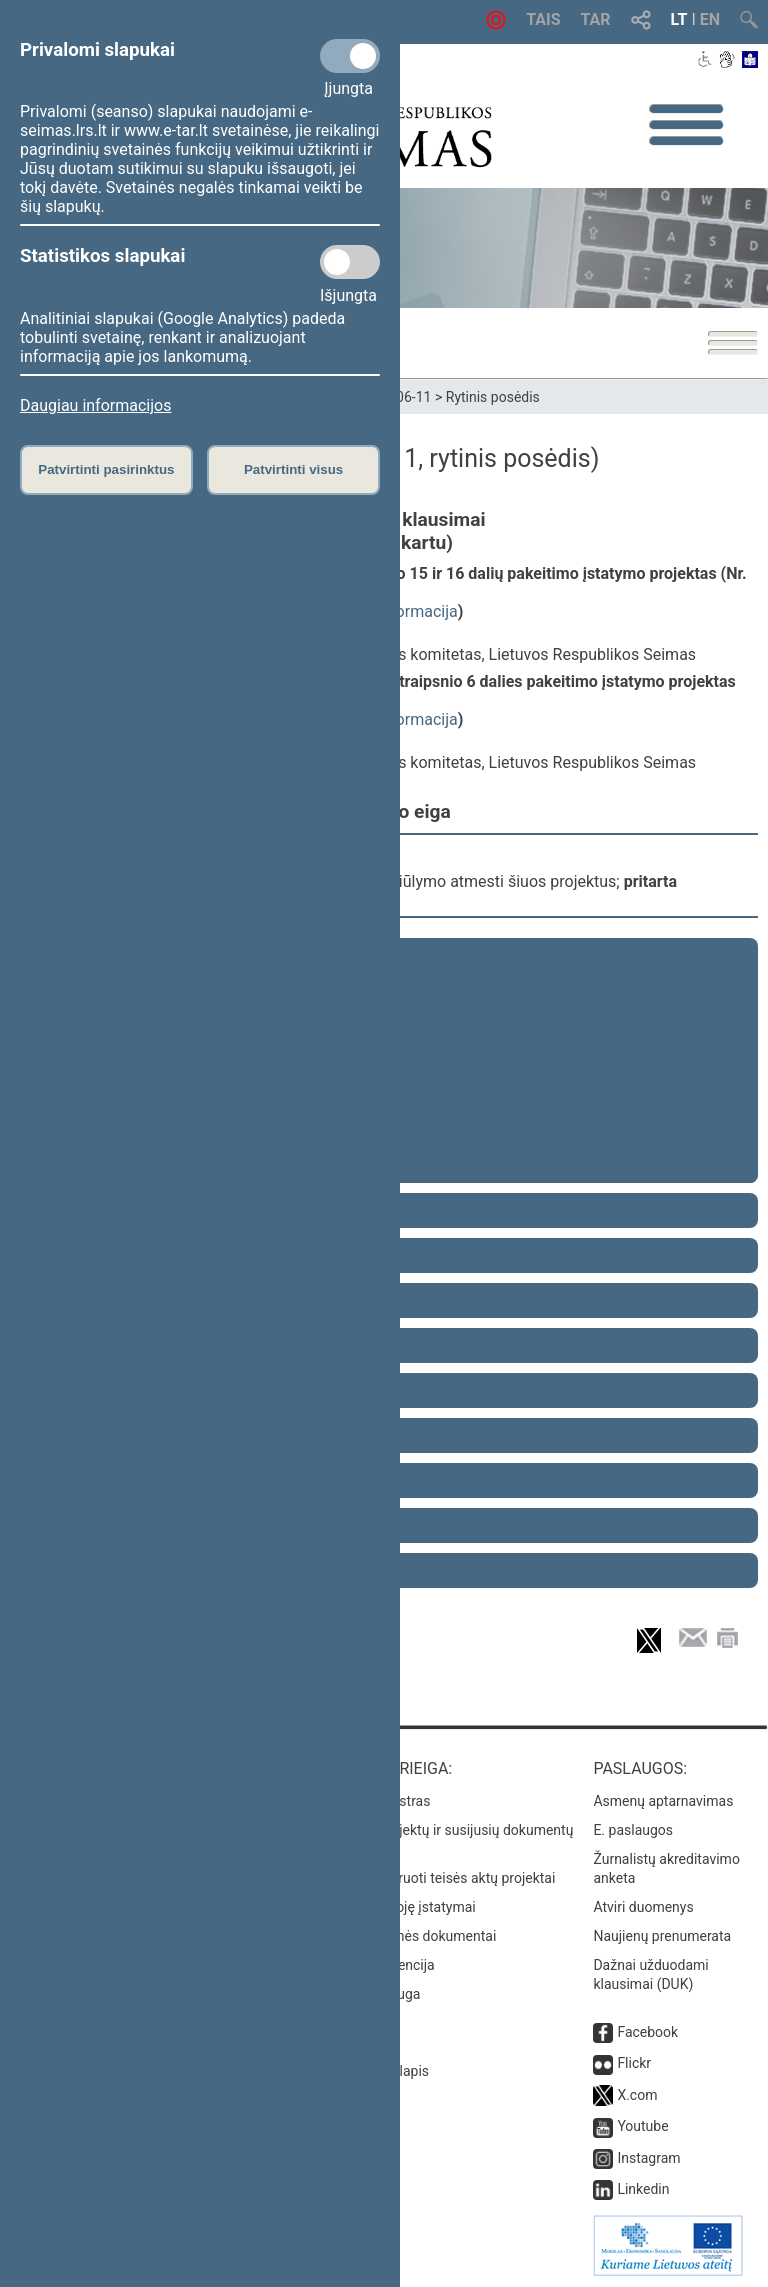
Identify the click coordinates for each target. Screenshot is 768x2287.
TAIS (543, 19)
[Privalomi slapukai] (350, 56)
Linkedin (643, 2189)
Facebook (647, 2032)
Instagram (648, 2158)
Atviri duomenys (643, 1907)
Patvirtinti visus (293, 469)
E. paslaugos (633, 1830)
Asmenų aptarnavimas (663, 1801)
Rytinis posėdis (493, 397)
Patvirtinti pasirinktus (106, 469)
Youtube (642, 2126)
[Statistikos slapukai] (350, 262)
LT (679, 19)
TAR (596, 19)
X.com (637, 2095)
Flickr (634, 2063)
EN (710, 19)
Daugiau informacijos (95, 405)
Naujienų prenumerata (662, 1936)
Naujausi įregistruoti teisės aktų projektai (429, 1878)
